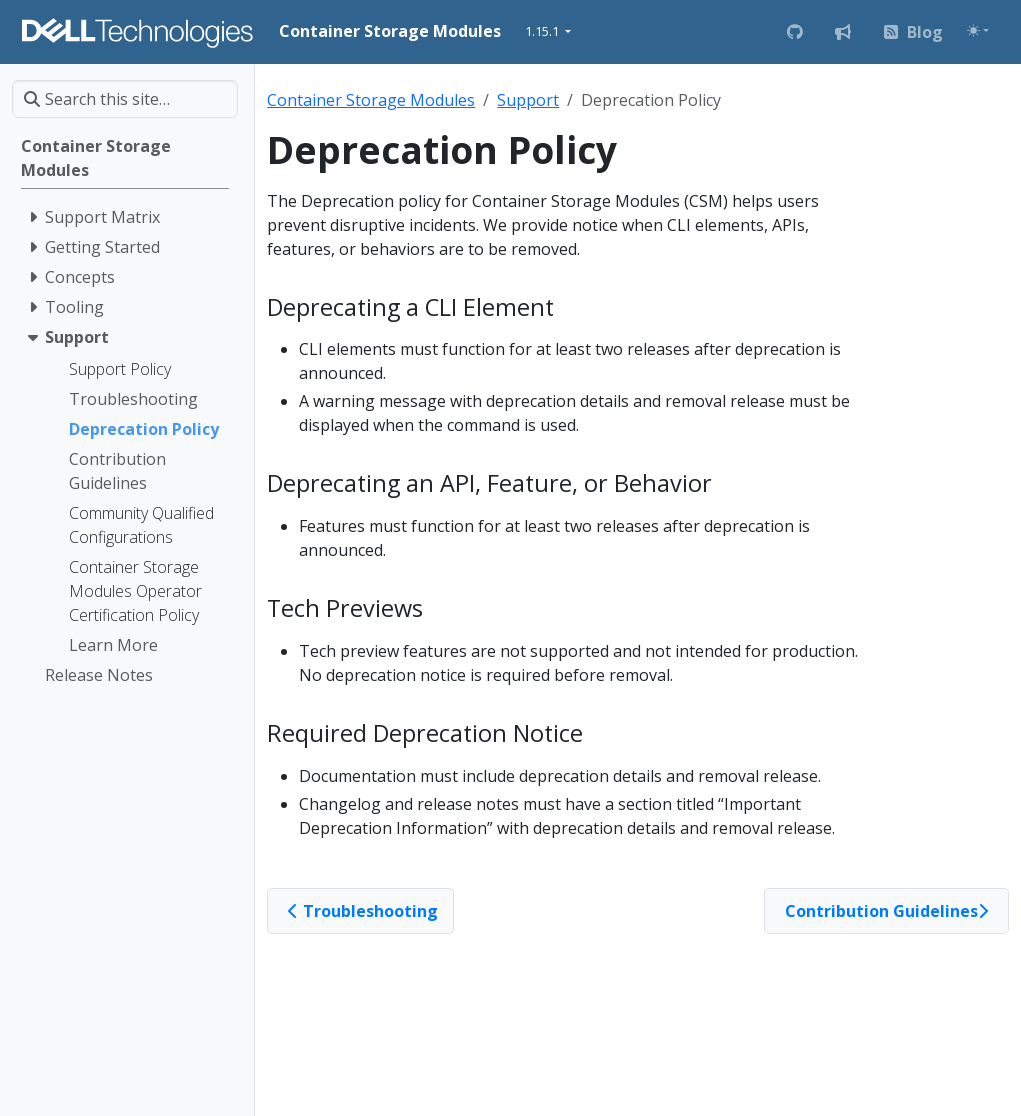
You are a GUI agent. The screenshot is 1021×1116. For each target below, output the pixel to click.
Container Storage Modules (371, 100)
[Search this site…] (125, 99)
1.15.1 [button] (543, 31)
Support (528, 100)
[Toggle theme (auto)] (978, 30)
